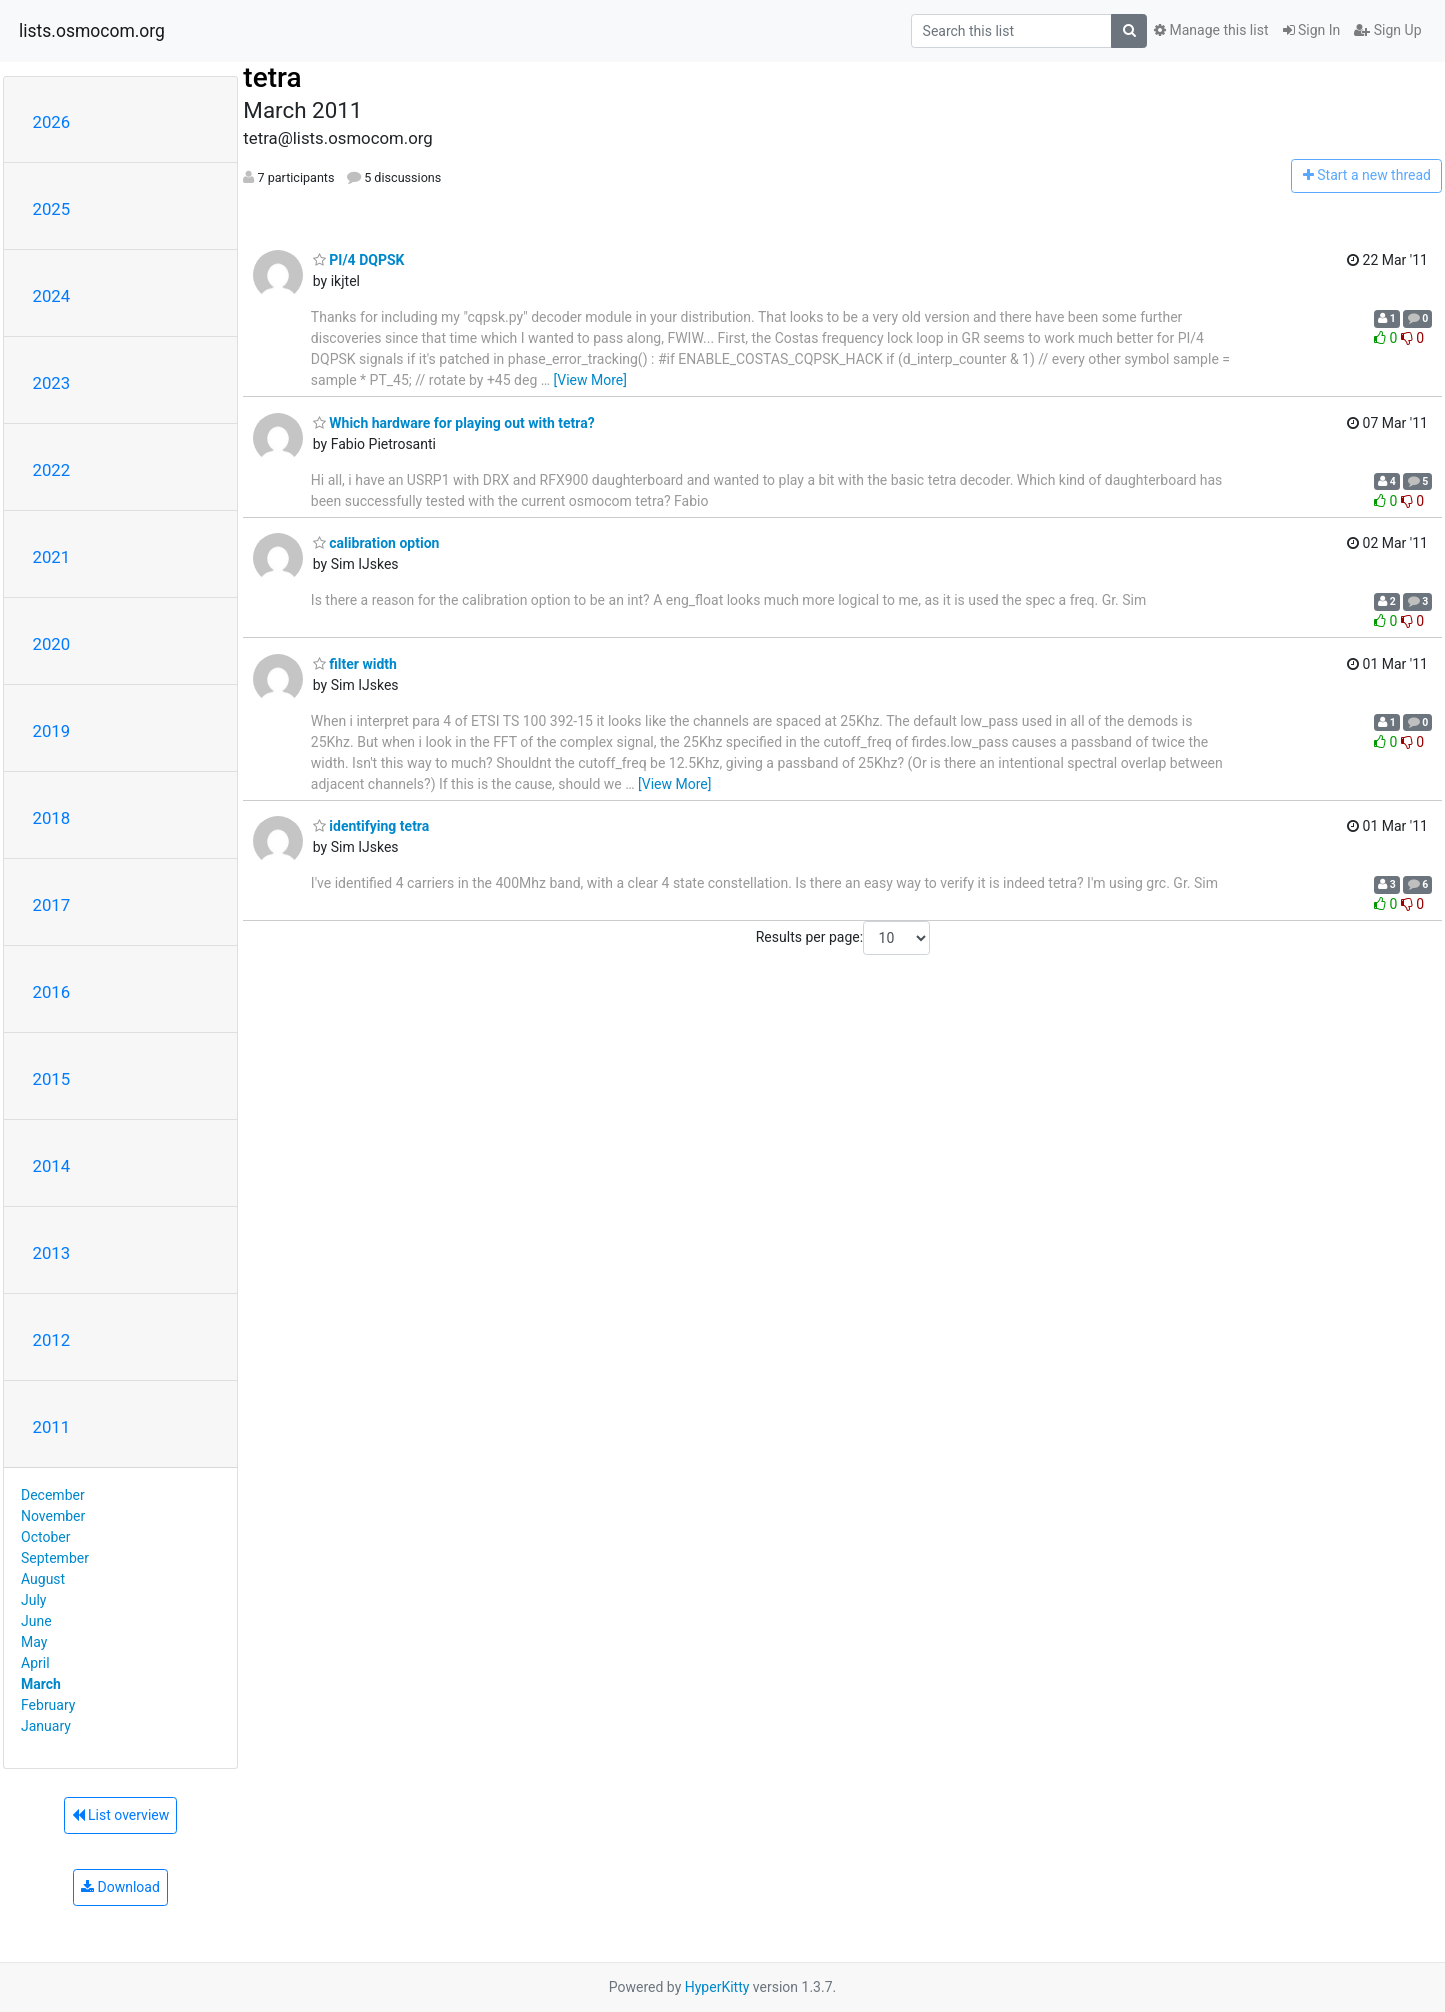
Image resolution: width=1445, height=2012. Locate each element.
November (53, 1516)
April (35, 1663)
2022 (52, 470)
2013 (52, 1253)
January (46, 1726)
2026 (52, 122)
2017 (52, 905)
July (33, 1600)
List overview (121, 1815)
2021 (52, 557)
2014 (52, 1166)
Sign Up (1387, 30)
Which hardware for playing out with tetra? (454, 423)
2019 (52, 731)
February (48, 1705)
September (55, 1558)
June (36, 1621)
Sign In (1312, 30)
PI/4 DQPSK (359, 260)
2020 (52, 644)
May (34, 1642)
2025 (52, 209)
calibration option (376, 543)
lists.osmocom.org (92, 31)
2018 (52, 818)
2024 (52, 296)
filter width (355, 664)
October (45, 1537)
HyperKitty (717, 1987)
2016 (52, 992)
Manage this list (1211, 30)
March (41, 1684)
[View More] (590, 380)
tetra (272, 77)
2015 (52, 1079)
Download (120, 1887)
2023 (52, 383)
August (43, 1579)
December (53, 1495)
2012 (52, 1340)
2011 (52, 1427)
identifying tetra (371, 826)
